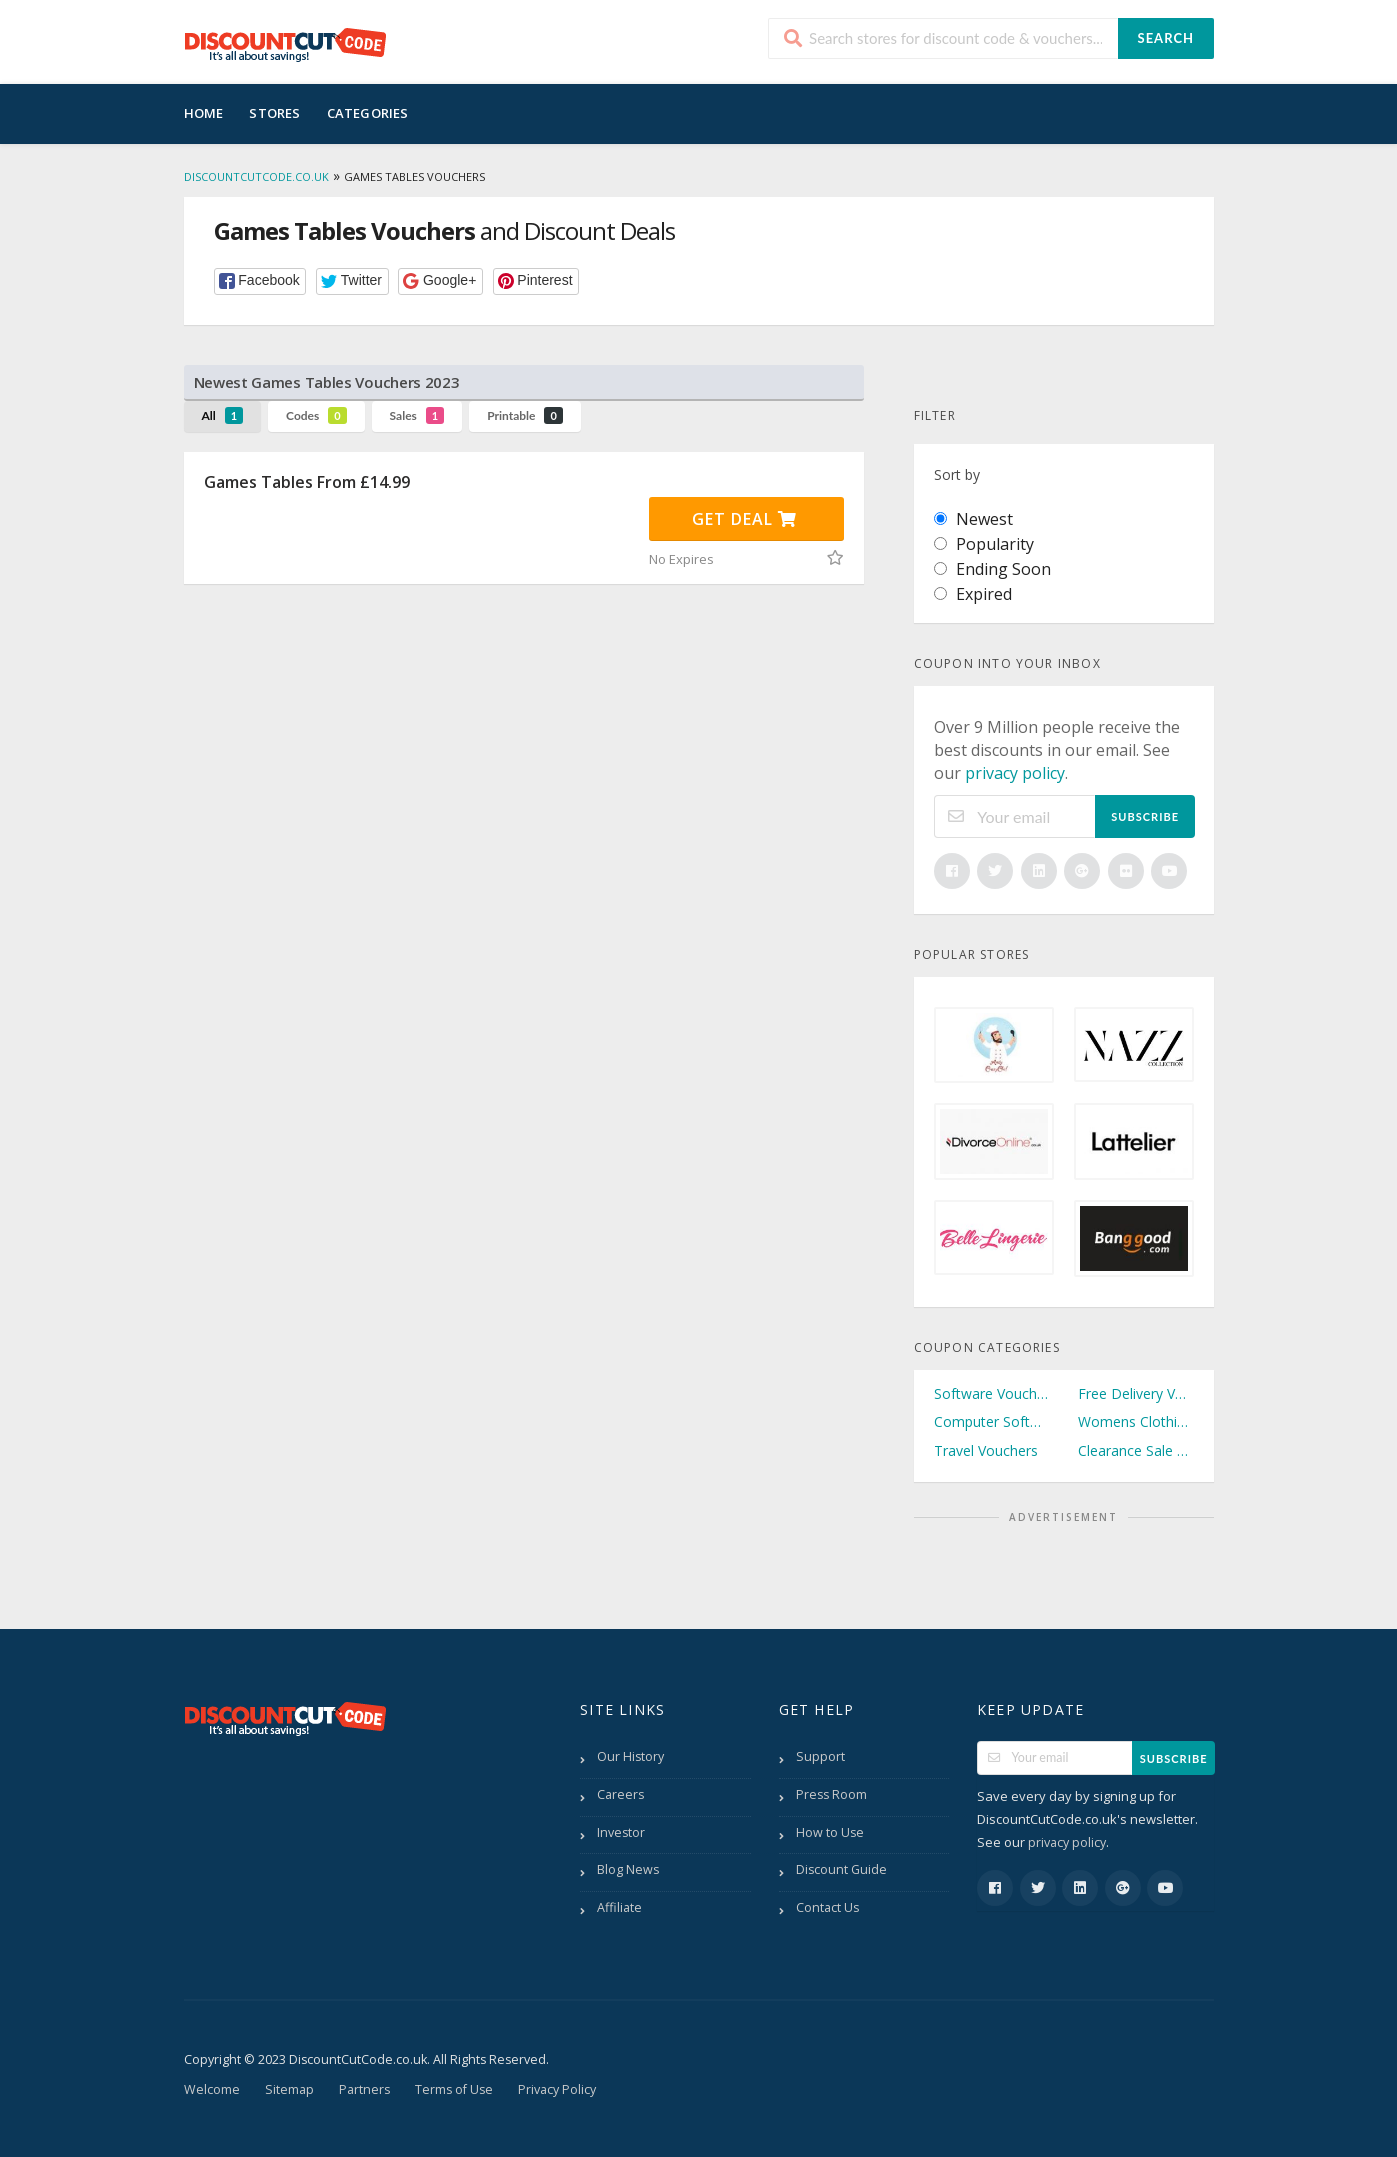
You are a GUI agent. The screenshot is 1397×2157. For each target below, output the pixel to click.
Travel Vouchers (986, 1450)
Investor (621, 1832)
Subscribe (1145, 816)
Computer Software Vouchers (992, 1421)
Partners (364, 2089)
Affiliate (619, 1907)
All (223, 415)
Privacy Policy (557, 2089)
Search (1166, 38)
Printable (525, 415)
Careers (620, 1794)
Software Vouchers (992, 1393)
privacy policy (1015, 773)
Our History (630, 1756)
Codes (316, 415)
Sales (417, 415)
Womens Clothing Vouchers (1136, 1421)
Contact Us (827, 1907)
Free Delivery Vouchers (1136, 1393)
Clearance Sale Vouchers (1136, 1450)
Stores (274, 113)
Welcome (212, 2089)
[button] (260, 281)
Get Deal (744, 519)
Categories (368, 113)
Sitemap (289, 2089)
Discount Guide (841, 1869)
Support (820, 1756)
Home (204, 113)
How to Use (830, 1832)
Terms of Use (454, 2089)
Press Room (831, 1794)
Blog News (628, 1869)
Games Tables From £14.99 (307, 482)
